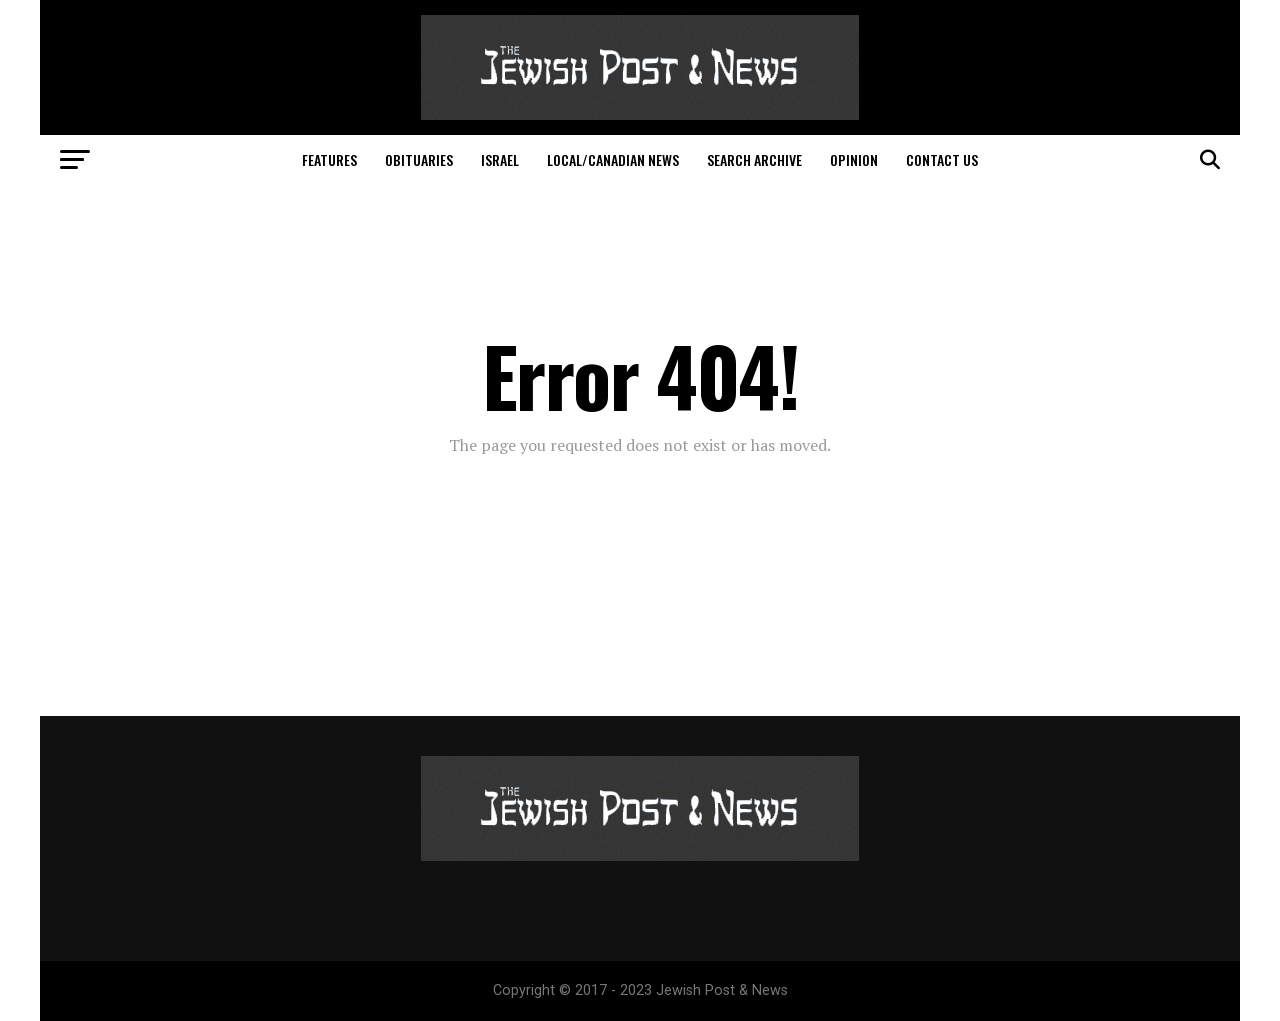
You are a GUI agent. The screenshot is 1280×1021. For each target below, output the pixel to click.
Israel (500, 159)
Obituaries (419, 159)
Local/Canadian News (613, 159)
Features (329, 159)
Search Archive (754, 159)
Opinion (854, 159)
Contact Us (942, 159)
